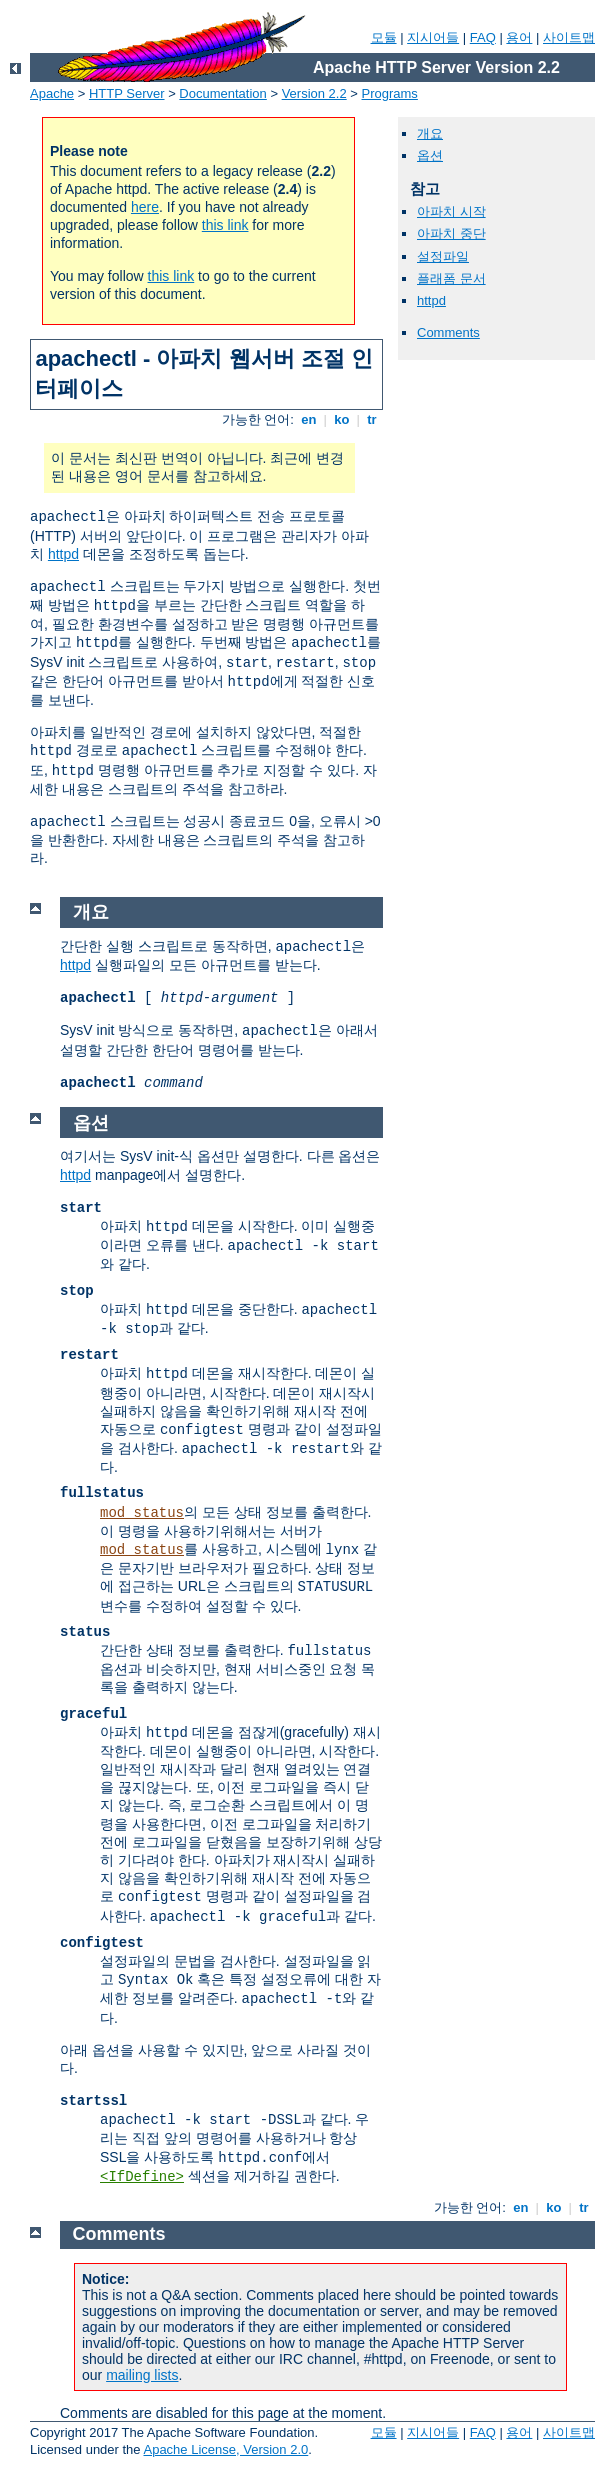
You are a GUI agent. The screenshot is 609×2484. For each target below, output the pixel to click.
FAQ (483, 37)
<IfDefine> (142, 2177)
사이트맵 (569, 37)
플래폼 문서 (451, 278)
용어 (519, 37)
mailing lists (142, 2375)
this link (225, 225)
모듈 (384, 37)
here (145, 207)
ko (342, 419)
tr (372, 419)
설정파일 (443, 256)
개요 (430, 133)
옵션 (430, 155)
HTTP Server (127, 93)
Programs (390, 93)
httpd (63, 554)
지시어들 (433, 37)
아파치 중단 (451, 233)
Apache (52, 93)
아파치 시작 (451, 211)
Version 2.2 (314, 93)
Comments (448, 332)
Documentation (222, 93)
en (309, 419)
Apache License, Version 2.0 (225, 2449)
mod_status (142, 1513)
